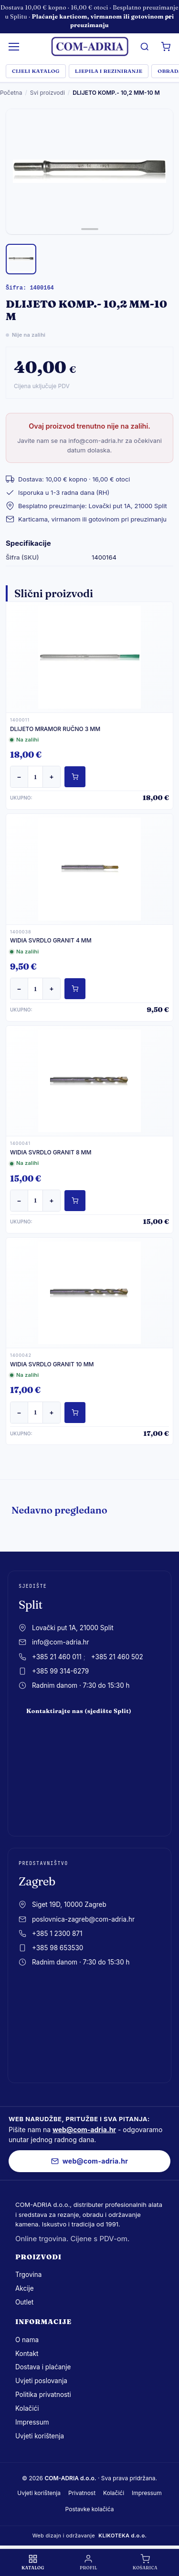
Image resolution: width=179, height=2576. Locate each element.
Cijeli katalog (36, 71)
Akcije (24, 2288)
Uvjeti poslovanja (41, 2381)
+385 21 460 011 (57, 1657)
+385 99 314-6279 (60, 1671)
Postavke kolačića (89, 2509)
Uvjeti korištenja (39, 2436)
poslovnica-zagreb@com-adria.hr (83, 1919)
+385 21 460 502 (117, 1657)
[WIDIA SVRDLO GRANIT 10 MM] (89, 1293)
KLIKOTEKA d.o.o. (122, 2535)
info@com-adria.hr (60, 1642)
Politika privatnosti (43, 2394)
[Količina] (35, 776)
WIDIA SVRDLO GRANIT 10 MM (52, 1364)
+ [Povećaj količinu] (51, 776)
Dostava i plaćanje (43, 2367)
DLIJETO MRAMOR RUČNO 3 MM (55, 728)
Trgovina (28, 2274)
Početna (11, 92)
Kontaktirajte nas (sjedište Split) (78, 1710)
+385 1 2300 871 (57, 1933)
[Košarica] (165, 46)
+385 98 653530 (57, 1948)
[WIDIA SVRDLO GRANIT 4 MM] (89, 869)
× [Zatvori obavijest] (168, 16)
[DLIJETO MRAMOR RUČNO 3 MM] (89, 657)
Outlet (24, 2302)
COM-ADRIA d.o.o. (70, 2478)
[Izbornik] (14, 46)
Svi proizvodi (47, 92)
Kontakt (27, 2353)
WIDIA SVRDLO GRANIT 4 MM (51, 940)
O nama (27, 2340)
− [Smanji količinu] (19, 776)
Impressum (32, 2422)
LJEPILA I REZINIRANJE (109, 71)
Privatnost (81, 2492)
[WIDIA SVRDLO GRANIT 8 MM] (89, 1081)
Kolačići (27, 2408)
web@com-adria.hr (84, 2129)
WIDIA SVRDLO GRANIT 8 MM (50, 1152)
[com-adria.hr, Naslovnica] (89, 47)
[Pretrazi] (144, 46)
